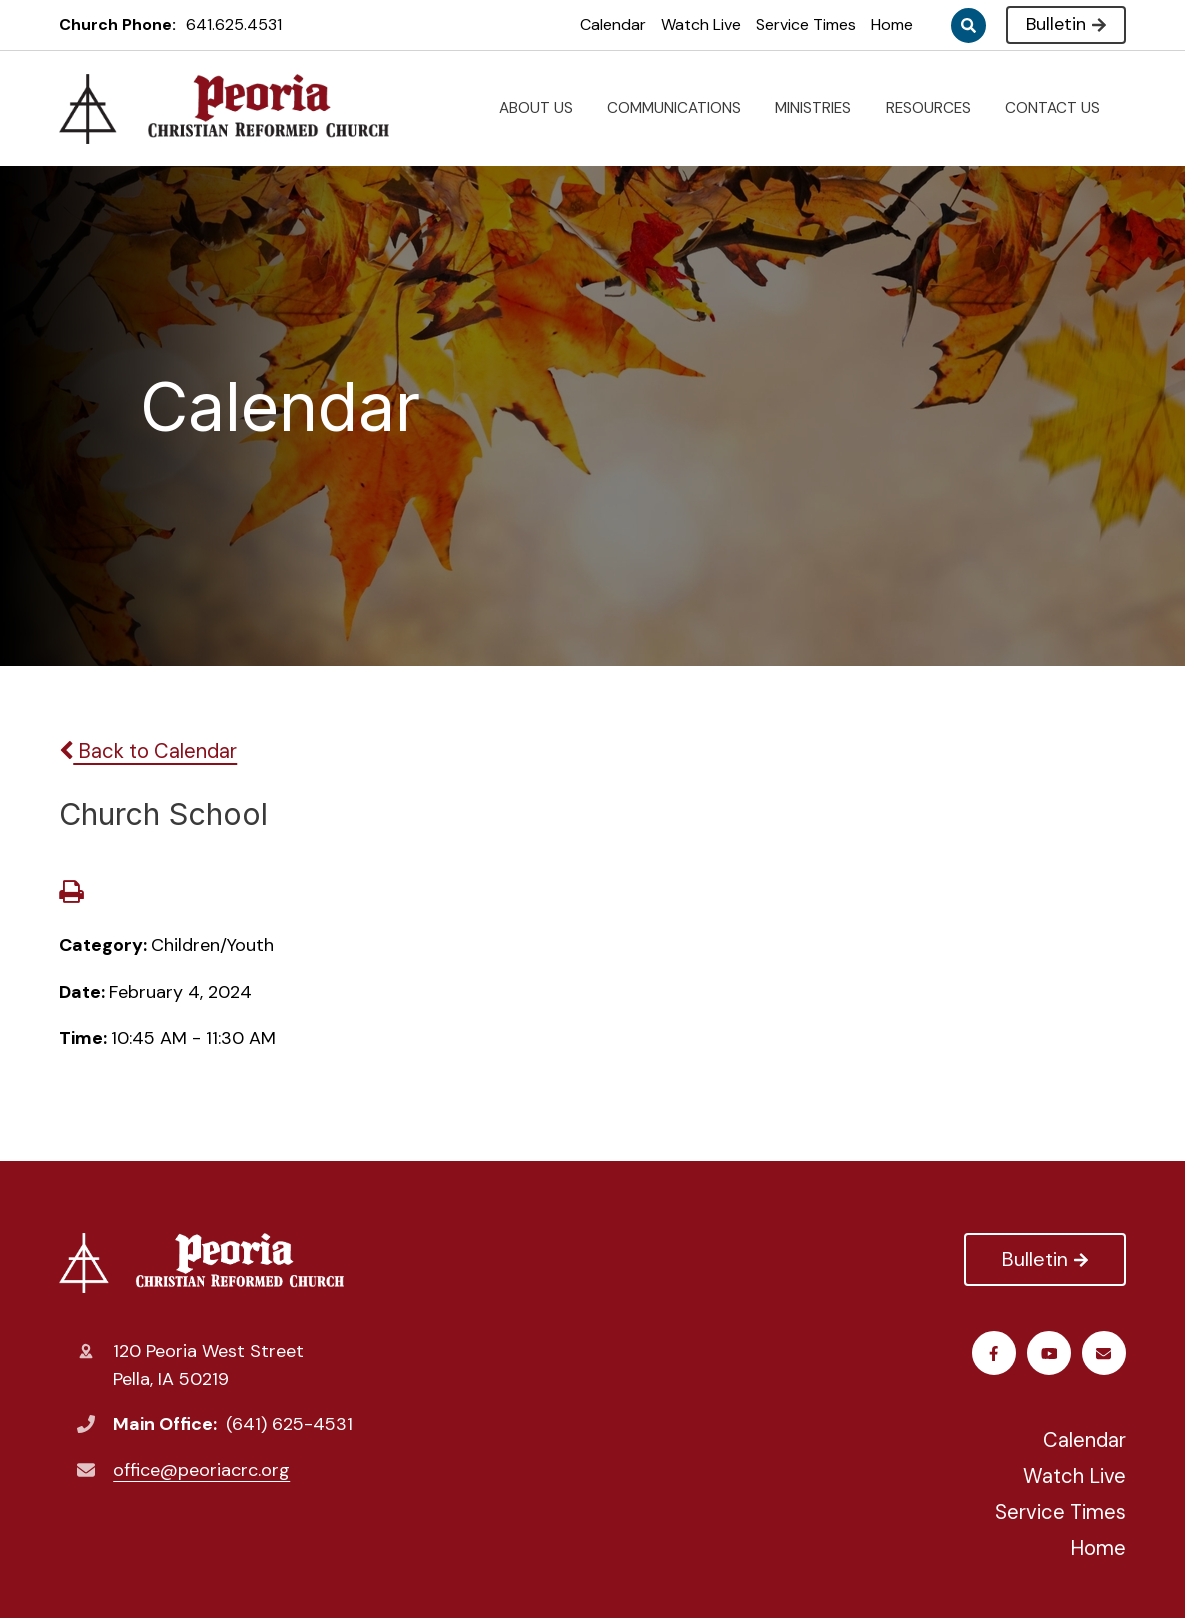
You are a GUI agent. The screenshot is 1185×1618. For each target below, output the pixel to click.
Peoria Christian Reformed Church (201, 1263)
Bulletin (1065, 24)
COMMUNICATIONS (682, 108)
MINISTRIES (821, 108)
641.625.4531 (234, 24)
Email (1103, 1353)
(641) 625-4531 (289, 1424)
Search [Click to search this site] (968, 25)
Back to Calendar (148, 751)
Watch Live (701, 24)
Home (892, 24)
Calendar (613, 24)
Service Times (806, 24)
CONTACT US (1060, 108)
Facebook (993, 1353)
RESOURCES (936, 108)
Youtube (1049, 1353)
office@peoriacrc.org (201, 1470)
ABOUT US (544, 108)
